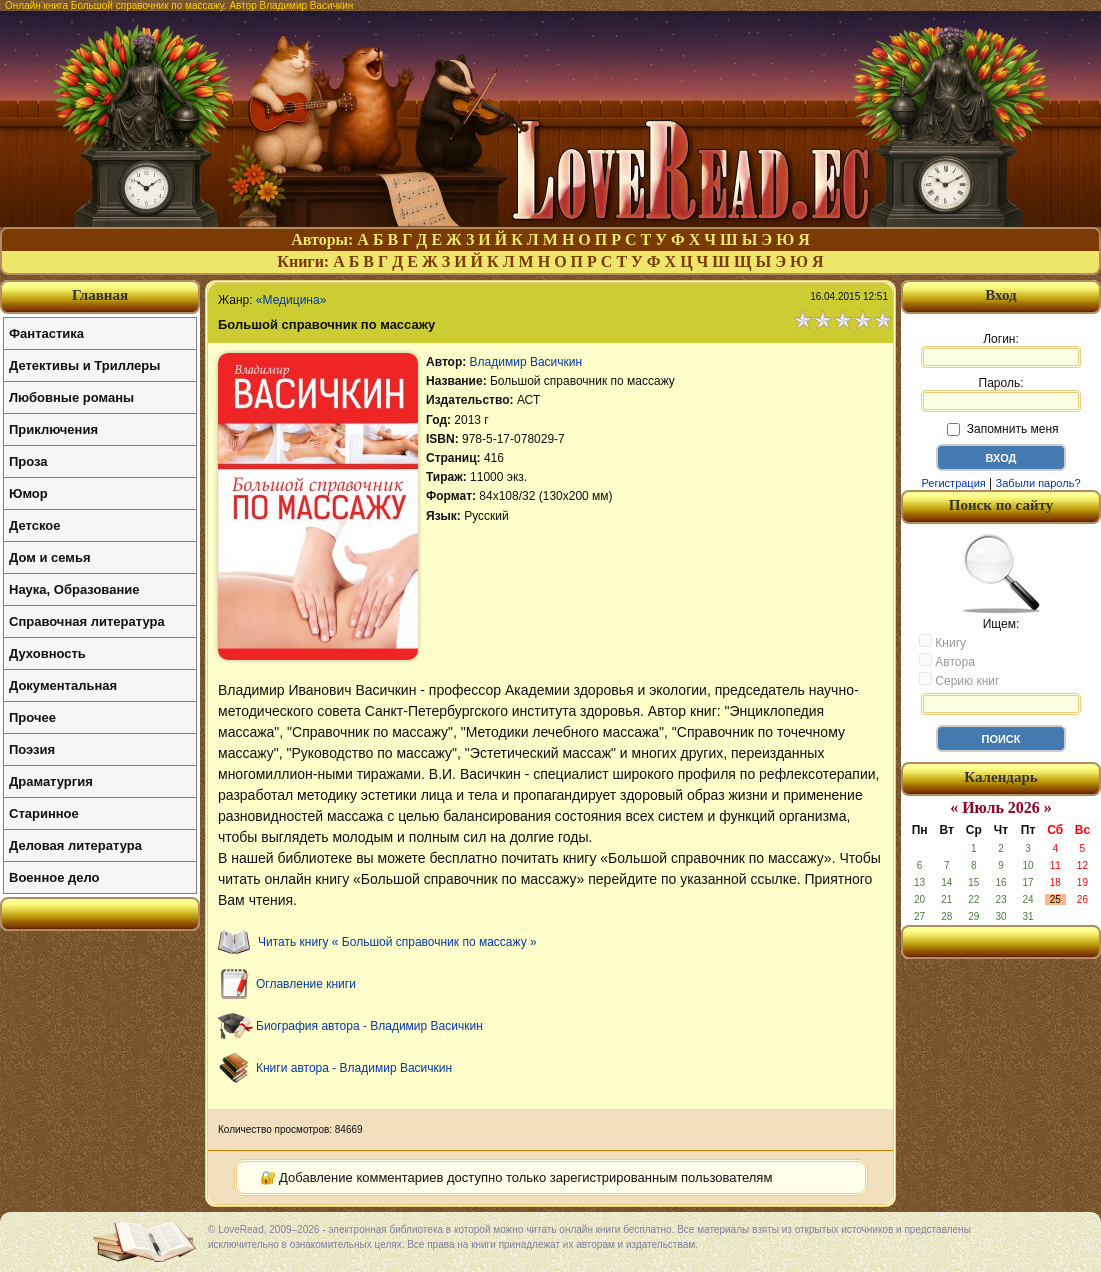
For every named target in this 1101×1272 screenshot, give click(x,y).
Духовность (47, 653)
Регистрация (953, 483)
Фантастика (46, 333)
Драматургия (51, 781)
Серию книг (959, 680)
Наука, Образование (74, 589)
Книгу (942, 642)
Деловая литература (75, 845)
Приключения (53, 429)
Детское (34, 525)
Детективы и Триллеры (84, 365)
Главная (100, 295)
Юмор (28, 493)
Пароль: (1001, 394)
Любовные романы (71, 397)
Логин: (1001, 350)
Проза (28, 461)
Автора (947, 661)
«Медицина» (291, 300)
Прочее (32, 717)
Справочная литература (87, 621)
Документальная (63, 685)
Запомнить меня (1002, 429)
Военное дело (54, 877)
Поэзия (32, 749)
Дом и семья (50, 557)
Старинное (44, 813)
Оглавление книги (306, 984)
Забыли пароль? (1038, 483)
